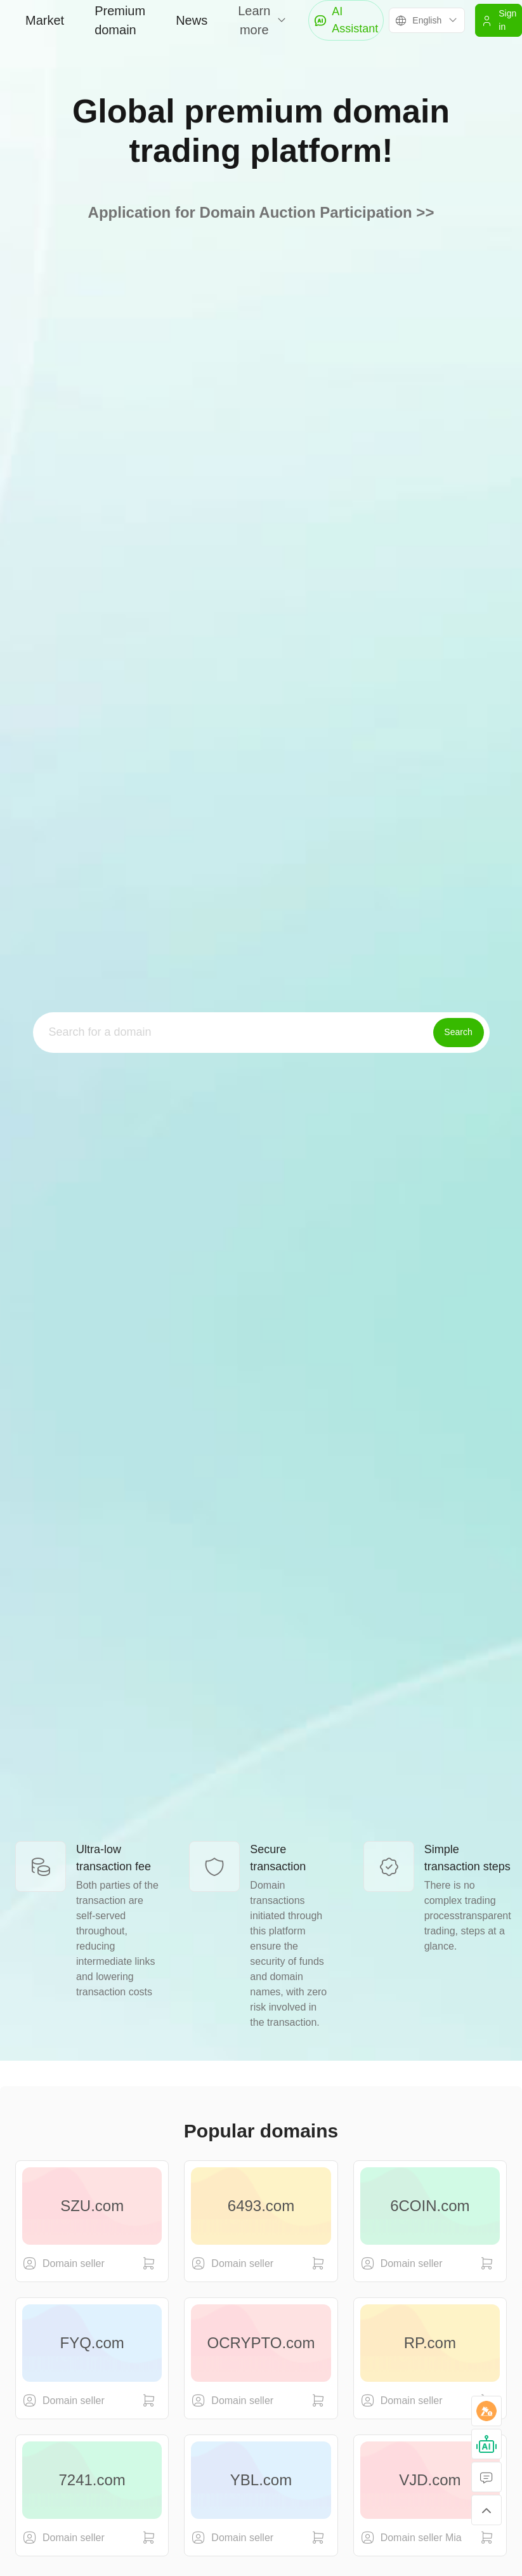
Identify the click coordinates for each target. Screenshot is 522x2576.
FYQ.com (92, 2342)
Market (44, 20)
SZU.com (92, 2205)
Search (458, 1032)
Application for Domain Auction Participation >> (261, 212)
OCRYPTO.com (261, 2342)
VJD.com (429, 2479)
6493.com (261, 2205)
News (191, 20)
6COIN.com (429, 2205)
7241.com (91, 2479)
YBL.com (261, 2479)
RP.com (430, 2342)
